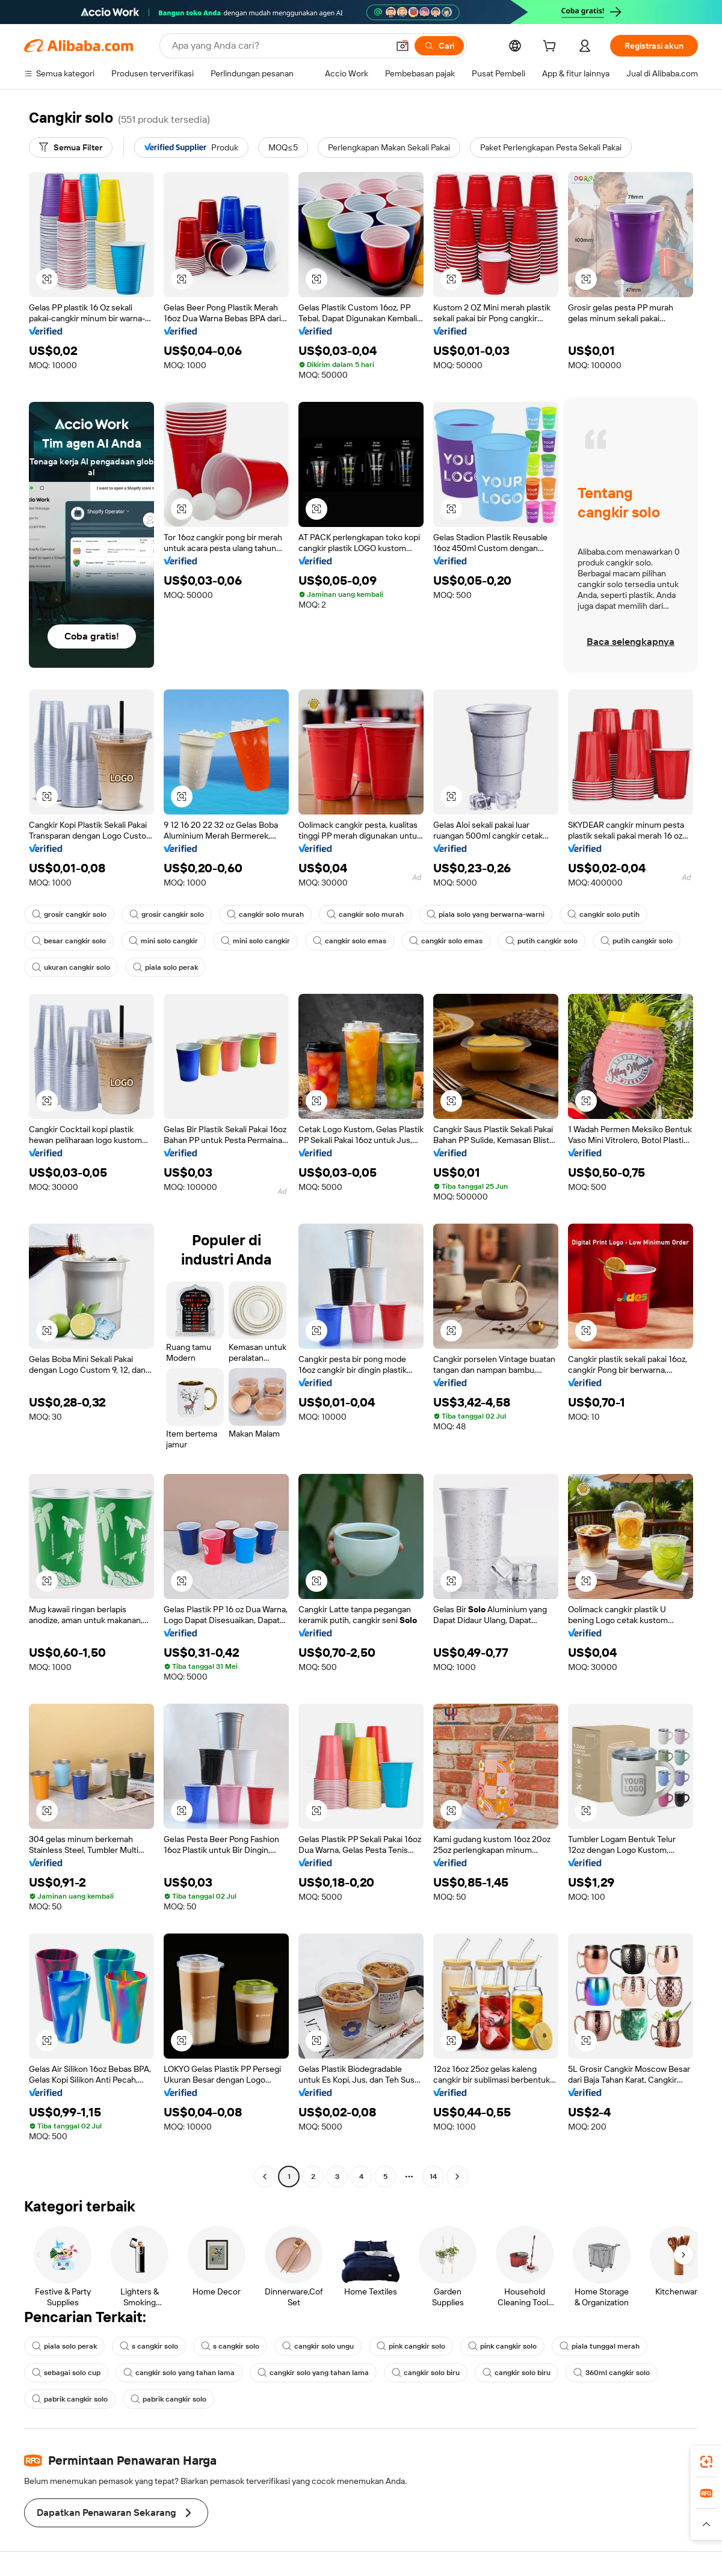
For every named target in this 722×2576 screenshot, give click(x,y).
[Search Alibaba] (279, 45)
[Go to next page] (457, 2176)
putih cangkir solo (541, 941)
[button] (402, 46)
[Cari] (439, 45)
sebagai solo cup (66, 2372)
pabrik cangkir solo (70, 2399)
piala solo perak (165, 967)
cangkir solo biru (426, 2372)
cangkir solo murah (265, 914)
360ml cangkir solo (611, 2372)
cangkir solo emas (349, 941)
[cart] (552, 47)
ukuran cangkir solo (71, 967)
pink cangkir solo (411, 2346)
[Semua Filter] (71, 147)
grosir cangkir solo (69, 914)
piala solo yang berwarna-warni (486, 914)
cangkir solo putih (603, 914)
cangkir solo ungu (318, 2346)
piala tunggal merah (600, 2346)
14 (433, 2176)
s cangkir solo (149, 2346)
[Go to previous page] (265, 2176)
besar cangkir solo (69, 941)
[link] (706, 2461)
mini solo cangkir (163, 941)
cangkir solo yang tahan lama (179, 2372)
